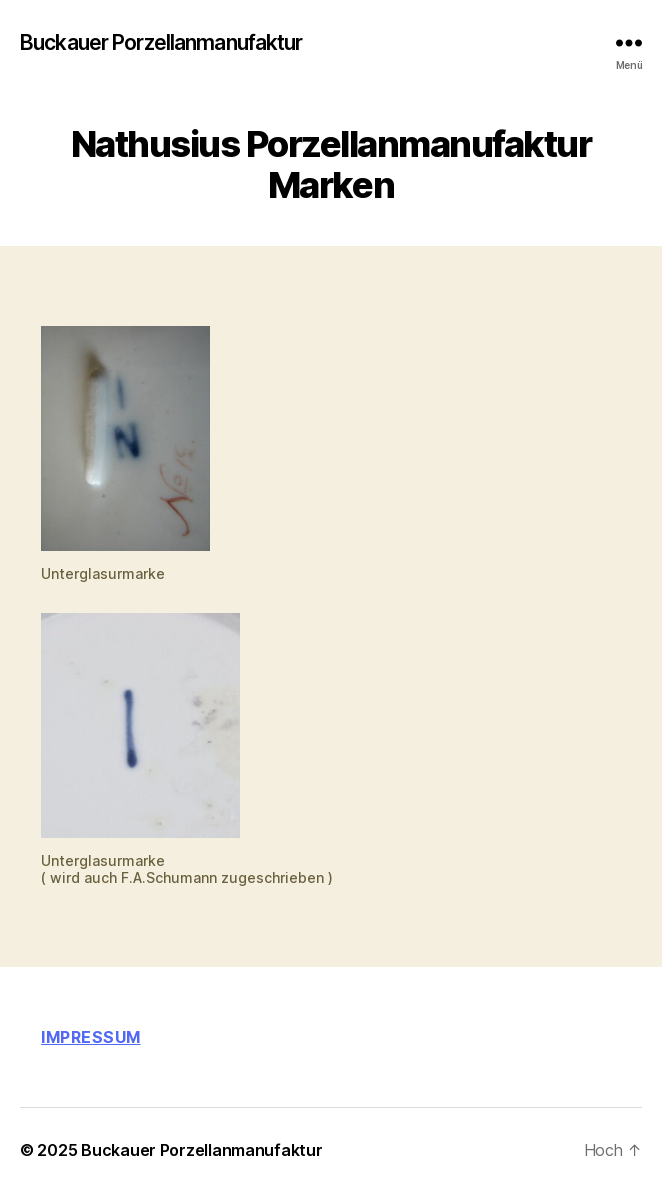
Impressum (91, 1037)
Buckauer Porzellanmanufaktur (161, 42)
